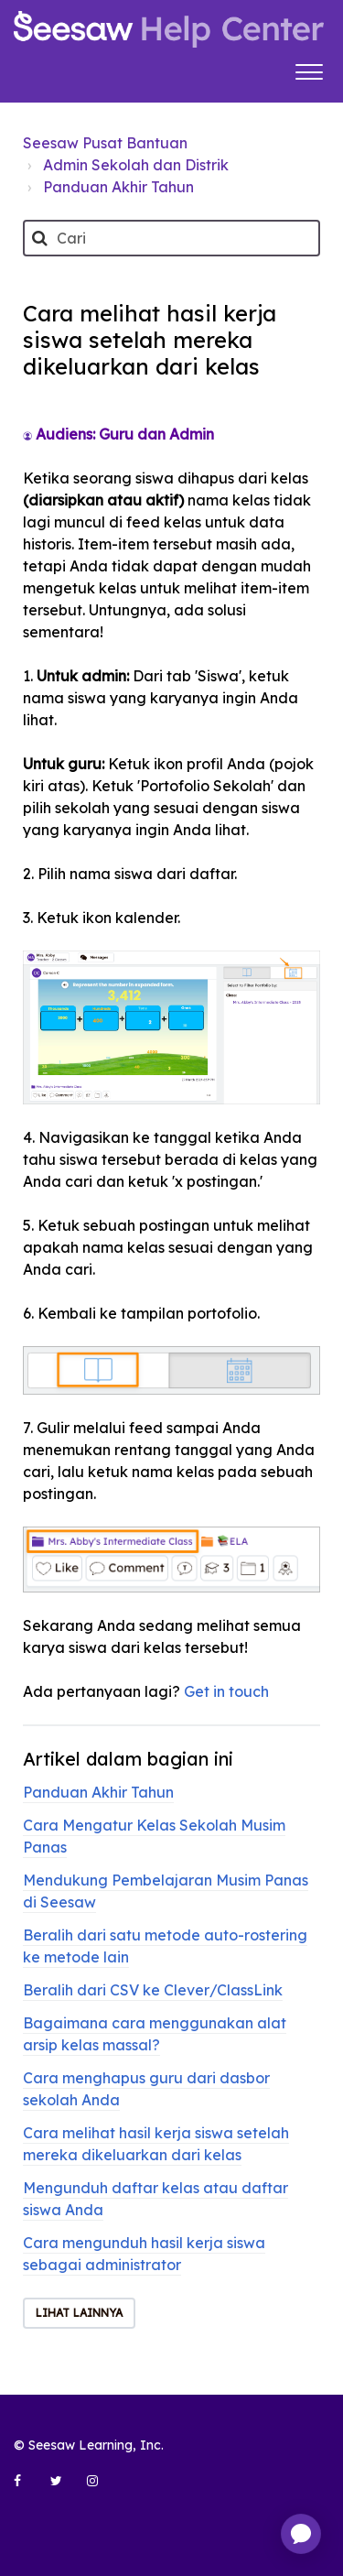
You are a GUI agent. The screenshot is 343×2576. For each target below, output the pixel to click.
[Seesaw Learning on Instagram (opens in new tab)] (100, 2488)
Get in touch (226, 1691)
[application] (301, 2534)
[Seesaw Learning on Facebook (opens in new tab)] (27, 2488)
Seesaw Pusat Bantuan (105, 143)
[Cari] (171, 238)
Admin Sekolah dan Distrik (136, 165)
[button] (308, 70)
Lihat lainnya (79, 2313)
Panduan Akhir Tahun (118, 187)
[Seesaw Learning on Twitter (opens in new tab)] (64, 2488)
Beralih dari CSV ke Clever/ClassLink (153, 1990)
